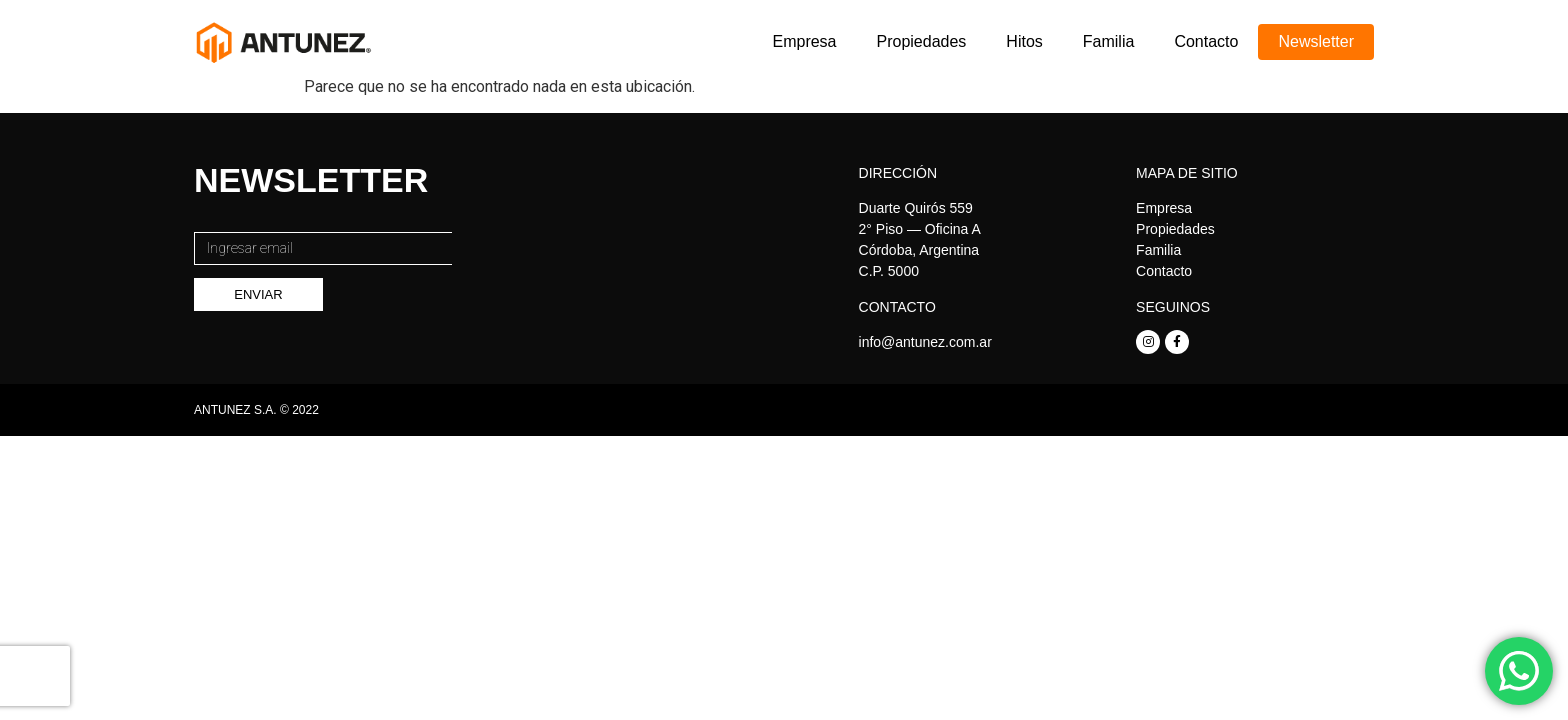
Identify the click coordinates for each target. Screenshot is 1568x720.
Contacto (1206, 41)
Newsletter (1316, 41)
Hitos (1024, 41)
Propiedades (922, 41)
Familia (1109, 41)
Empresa (804, 41)
